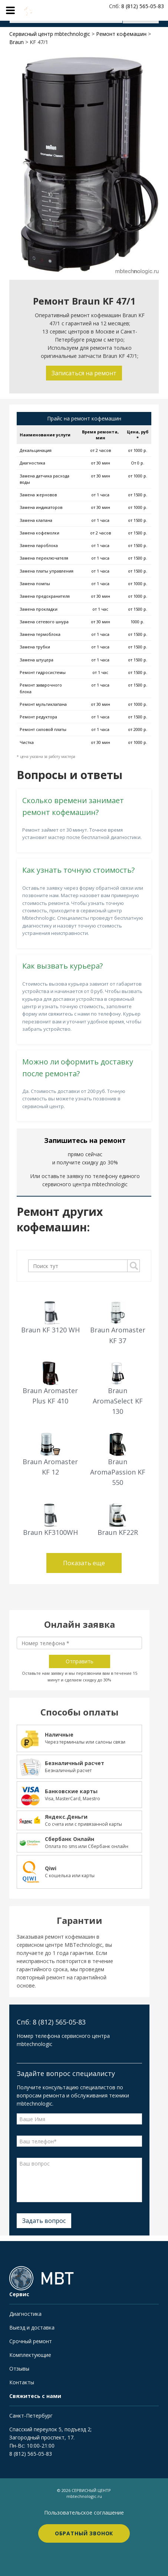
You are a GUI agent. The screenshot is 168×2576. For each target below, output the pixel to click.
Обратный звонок (84, 2533)
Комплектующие (30, 2354)
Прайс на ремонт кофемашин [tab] (84, 418)
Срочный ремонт (30, 2341)
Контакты (21, 2382)
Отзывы (19, 2368)
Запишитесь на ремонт (85, 1140)
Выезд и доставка (32, 2327)
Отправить (79, 1661)
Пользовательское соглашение (84, 2512)
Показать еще (84, 1563)
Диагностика (25, 2313)
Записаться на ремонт (84, 373)
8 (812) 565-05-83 (30, 2453)
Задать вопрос (44, 2221)
